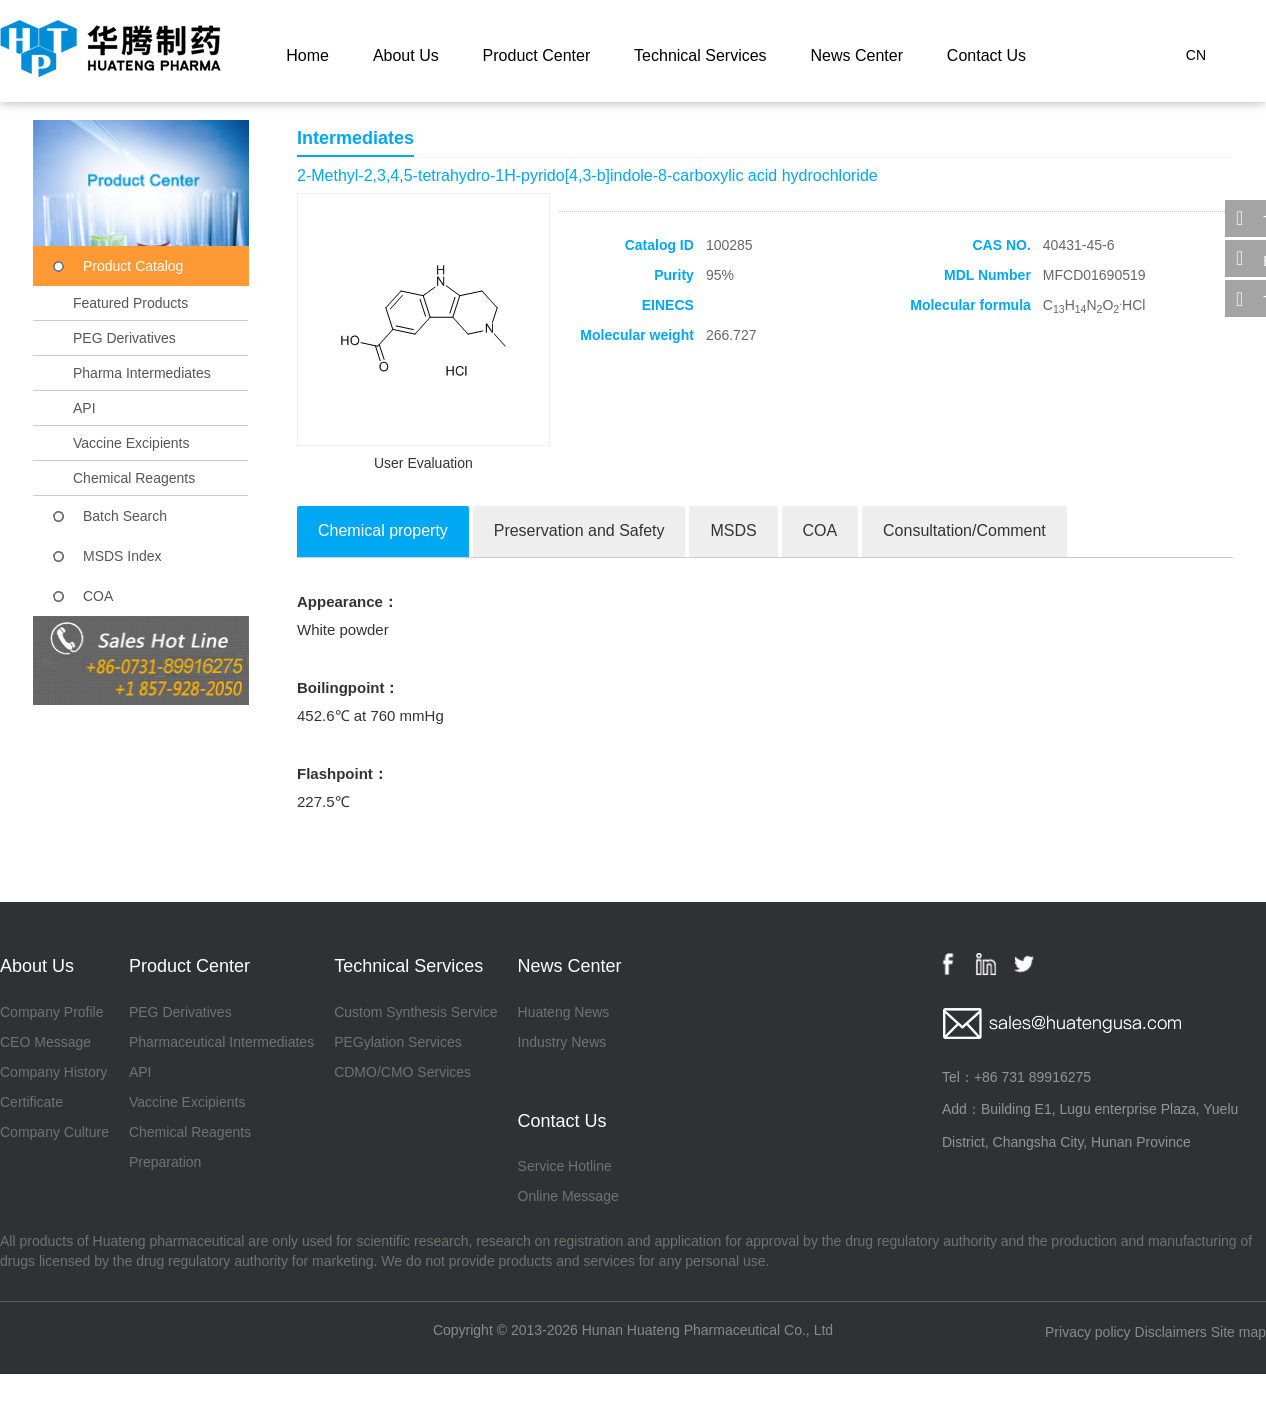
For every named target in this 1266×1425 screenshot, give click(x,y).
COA (98, 596)
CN (1196, 55)
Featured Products (130, 303)
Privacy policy (1088, 1332)
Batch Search (125, 516)
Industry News (562, 1042)
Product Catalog (133, 266)
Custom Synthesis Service (415, 1012)
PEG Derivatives (124, 338)
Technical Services (700, 55)
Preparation (165, 1162)
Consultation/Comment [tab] (964, 530)
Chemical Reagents (134, 478)
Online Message (568, 1196)
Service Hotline (565, 1166)
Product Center (537, 55)
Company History (53, 1072)
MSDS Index (122, 556)
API (84, 408)
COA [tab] (820, 530)
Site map (1238, 1332)
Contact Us (986, 55)
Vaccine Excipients (131, 443)
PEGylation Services (398, 1042)
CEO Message (45, 1042)
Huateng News (564, 1012)
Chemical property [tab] (383, 530)
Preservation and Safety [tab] (579, 530)
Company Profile (52, 1012)
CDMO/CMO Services (402, 1072)
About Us (406, 55)
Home (307, 55)
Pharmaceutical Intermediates (221, 1042)
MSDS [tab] (733, 530)
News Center (856, 55)
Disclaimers (1171, 1332)
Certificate (31, 1102)
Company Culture (54, 1132)
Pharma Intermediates (142, 373)
